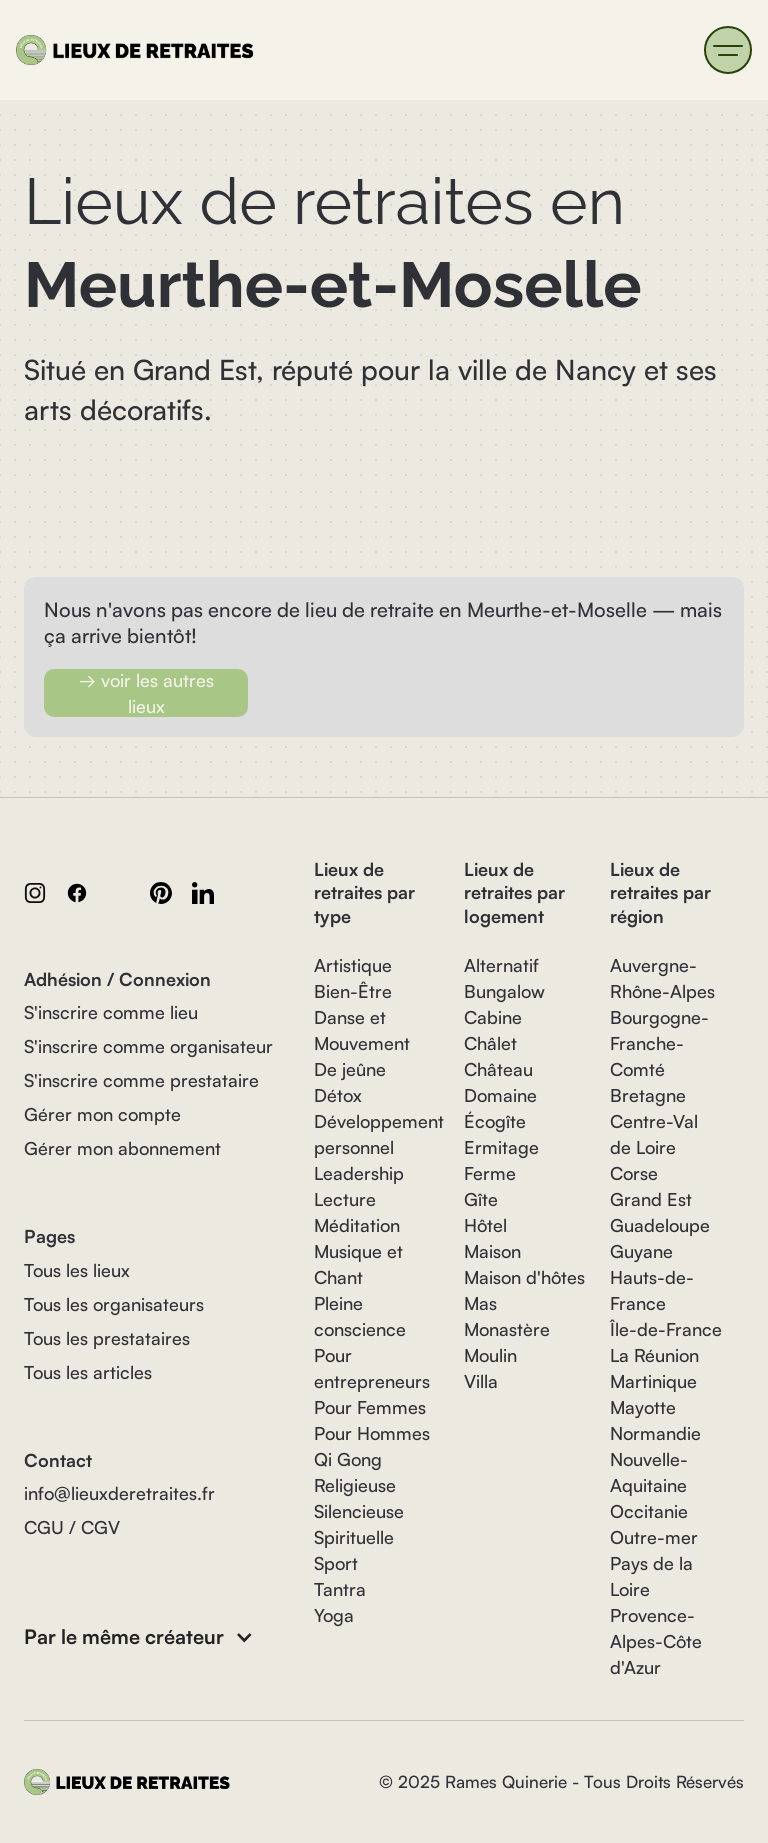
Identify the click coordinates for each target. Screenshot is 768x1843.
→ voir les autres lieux (146, 693)
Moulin (490, 1355)
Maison (492, 1251)
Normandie (655, 1433)
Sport (336, 1563)
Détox (338, 1095)
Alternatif (501, 965)
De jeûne (350, 1069)
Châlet (490, 1043)
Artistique (353, 965)
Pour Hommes (372, 1433)
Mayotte (643, 1407)
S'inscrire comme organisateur (148, 1046)
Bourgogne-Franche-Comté (659, 1043)
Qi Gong (348, 1459)
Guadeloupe (660, 1225)
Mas (480, 1303)
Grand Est (651, 1199)
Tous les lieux (77, 1270)
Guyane (641, 1251)
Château (498, 1069)
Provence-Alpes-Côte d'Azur (656, 1641)
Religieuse (355, 1485)
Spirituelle (354, 1537)
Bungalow (504, 991)
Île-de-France (666, 1329)
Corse (634, 1173)
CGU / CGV (72, 1527)
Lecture (345, 1199)
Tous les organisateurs (114, 1304)
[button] (728, 50)
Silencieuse (359, 1511)
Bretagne (648, 1095)
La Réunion (654, 1355)
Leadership (359, 1173)
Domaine (500, 1095)
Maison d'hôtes (524, 1277)
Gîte (481, 1199)
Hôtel (485, 1225)
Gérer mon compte (102, 1114)
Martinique (653, 1381)
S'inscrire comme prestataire (141, 1080)
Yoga (334, 1615)
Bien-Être (353, 991)
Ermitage (501, 1147)
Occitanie (649, 1511)
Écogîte (495, 1121)
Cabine (493, 1017)
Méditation (357, 1225)
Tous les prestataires (107, 1338)
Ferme (490, 1173)
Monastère (507, 1329)
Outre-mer (654, 1537)
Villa (481, 1381)
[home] (139, 50)
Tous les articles (88, 1372)
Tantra (340, 1589)
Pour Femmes (370, 1407)
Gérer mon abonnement (122, 1148)
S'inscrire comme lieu (111, 1012)
